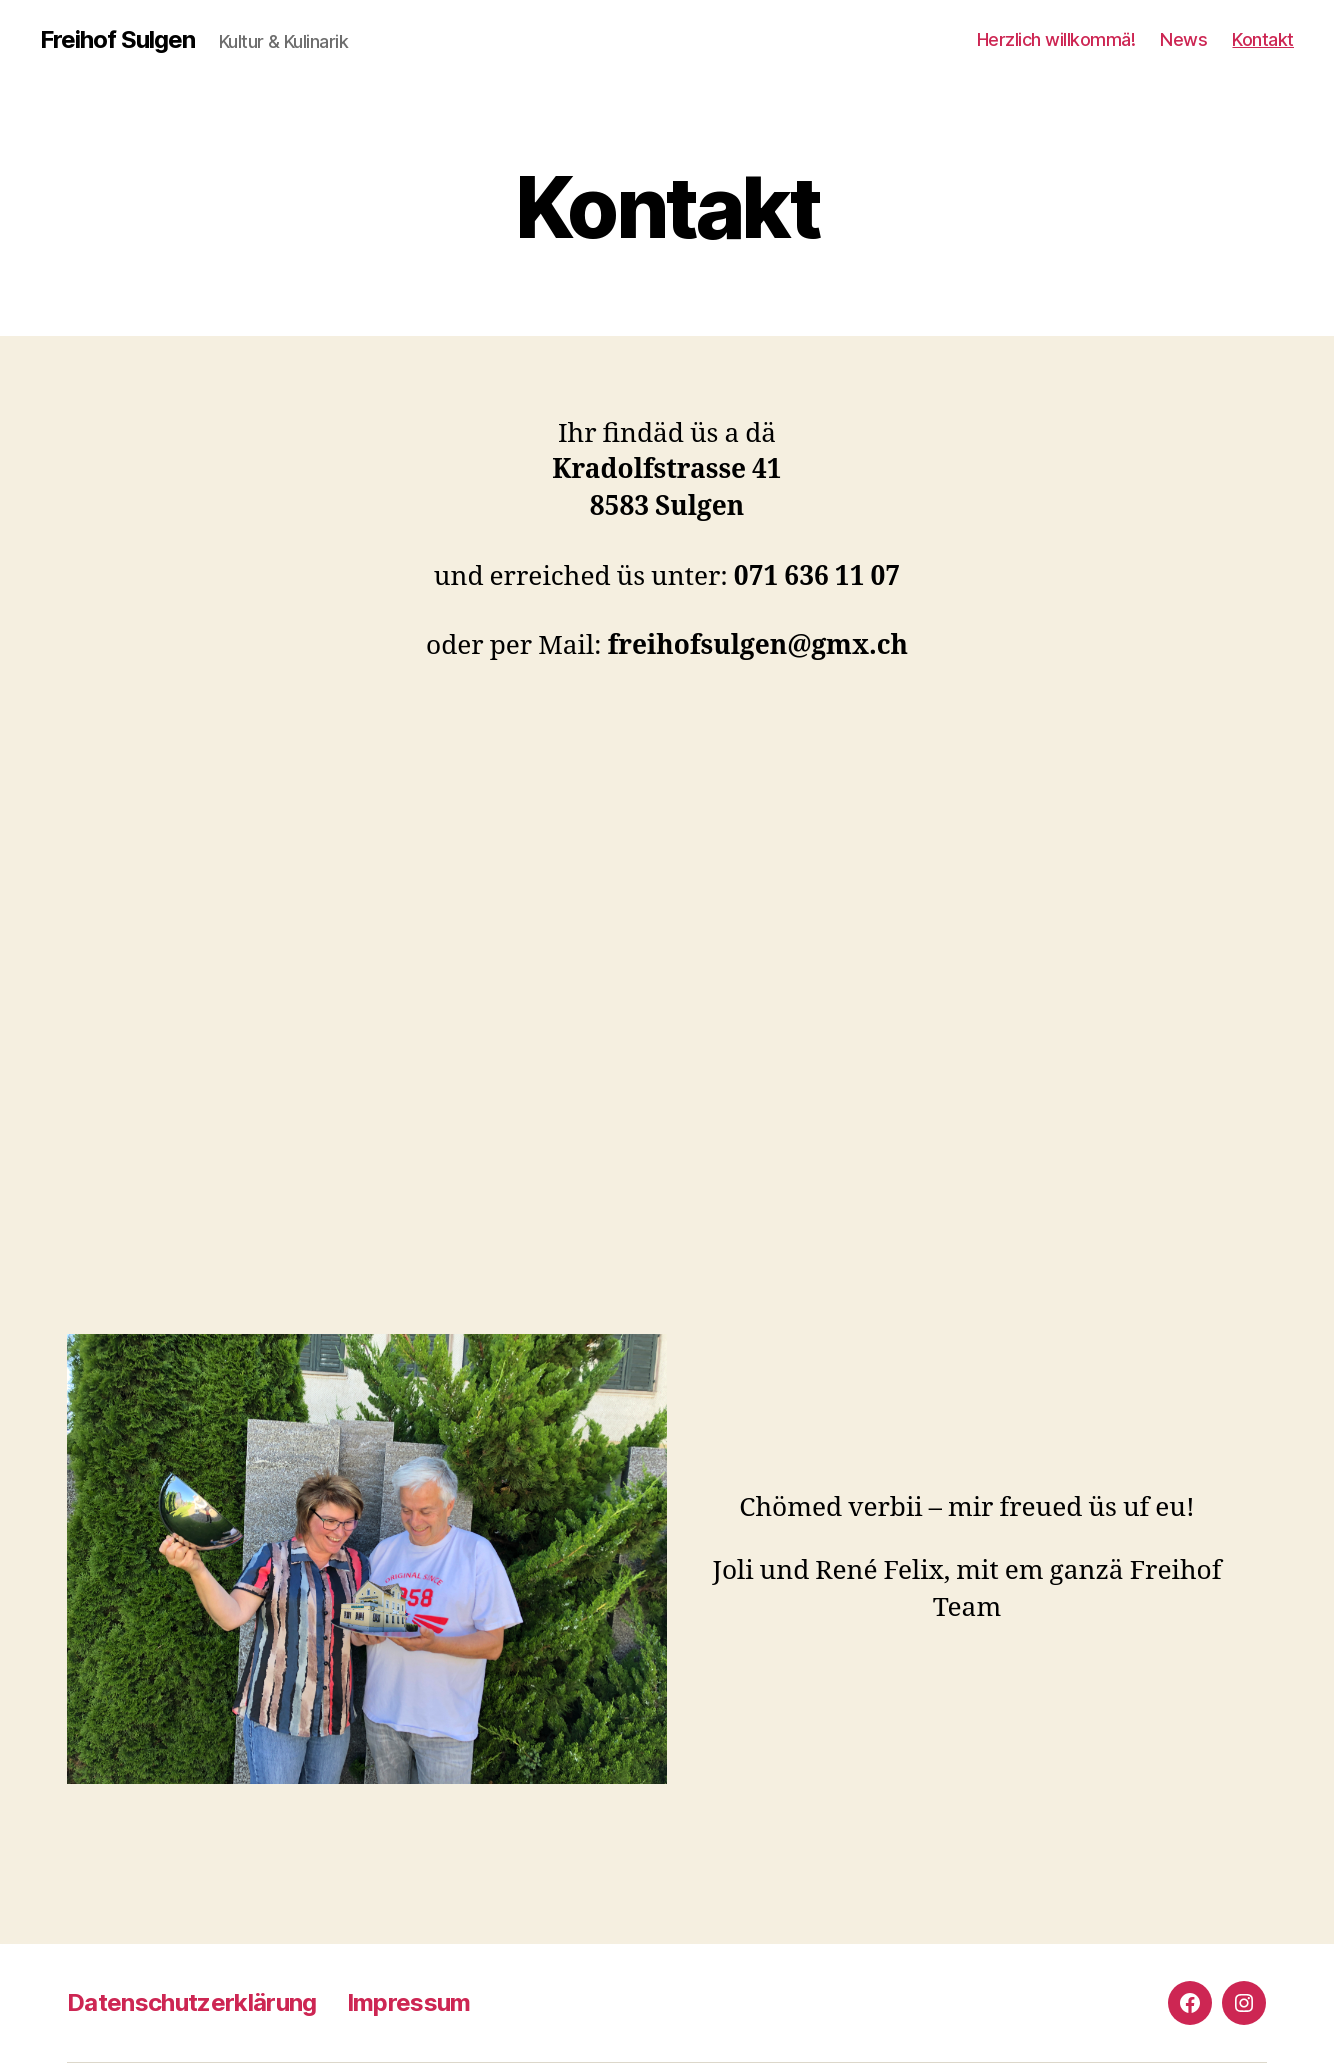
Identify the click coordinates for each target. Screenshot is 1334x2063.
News (1183, 39)
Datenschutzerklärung (192, 2002)
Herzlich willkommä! (1056, 39)
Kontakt (1263, 39)
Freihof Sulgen (117, 40)
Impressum (409, 2002)
